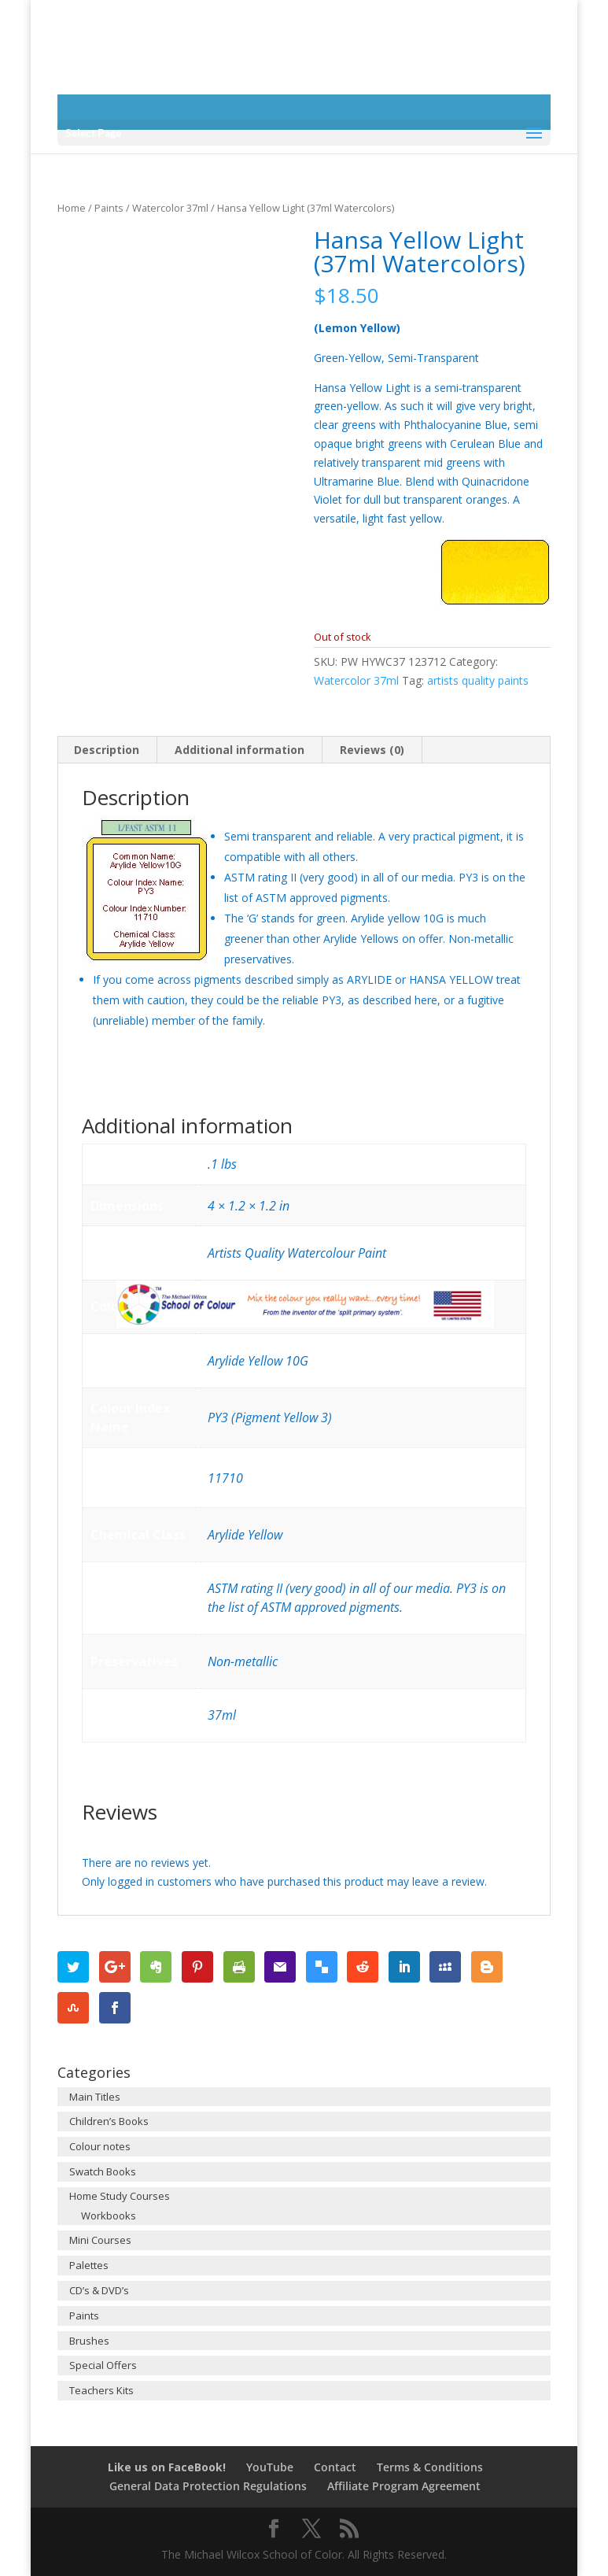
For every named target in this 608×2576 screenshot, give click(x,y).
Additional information (239, 749)
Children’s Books (109, 2121)
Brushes (89, 2341)
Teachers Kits (101, 2390)
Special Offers (103, 2365)
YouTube (269, 2467)
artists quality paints (478, 680)
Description (106, 749)
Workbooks (108, 2215)
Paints (108, 208)
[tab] (107, 750)
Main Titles (94, 2097)
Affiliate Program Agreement (404, 2485)
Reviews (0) (372, 749)
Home (71, 208)
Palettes (89, 2265)
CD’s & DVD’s (99, 2290)
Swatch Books (102, 2171)
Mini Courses (100, 2240)
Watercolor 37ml (170, 208)
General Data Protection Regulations (208, 2485)
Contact (335, 2467)
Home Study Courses (119, 2196)
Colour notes (100, 2146)
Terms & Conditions (430, 2467)
